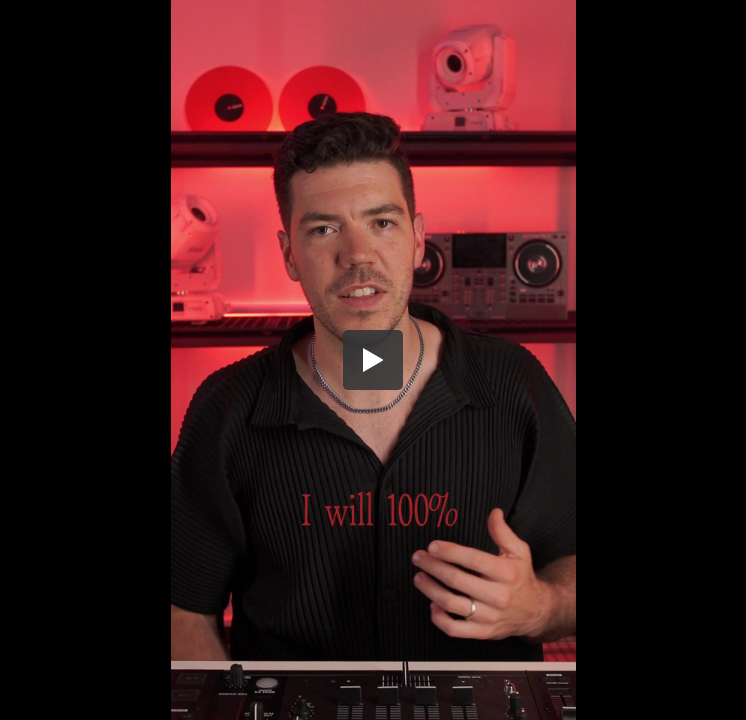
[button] (373, 360)
